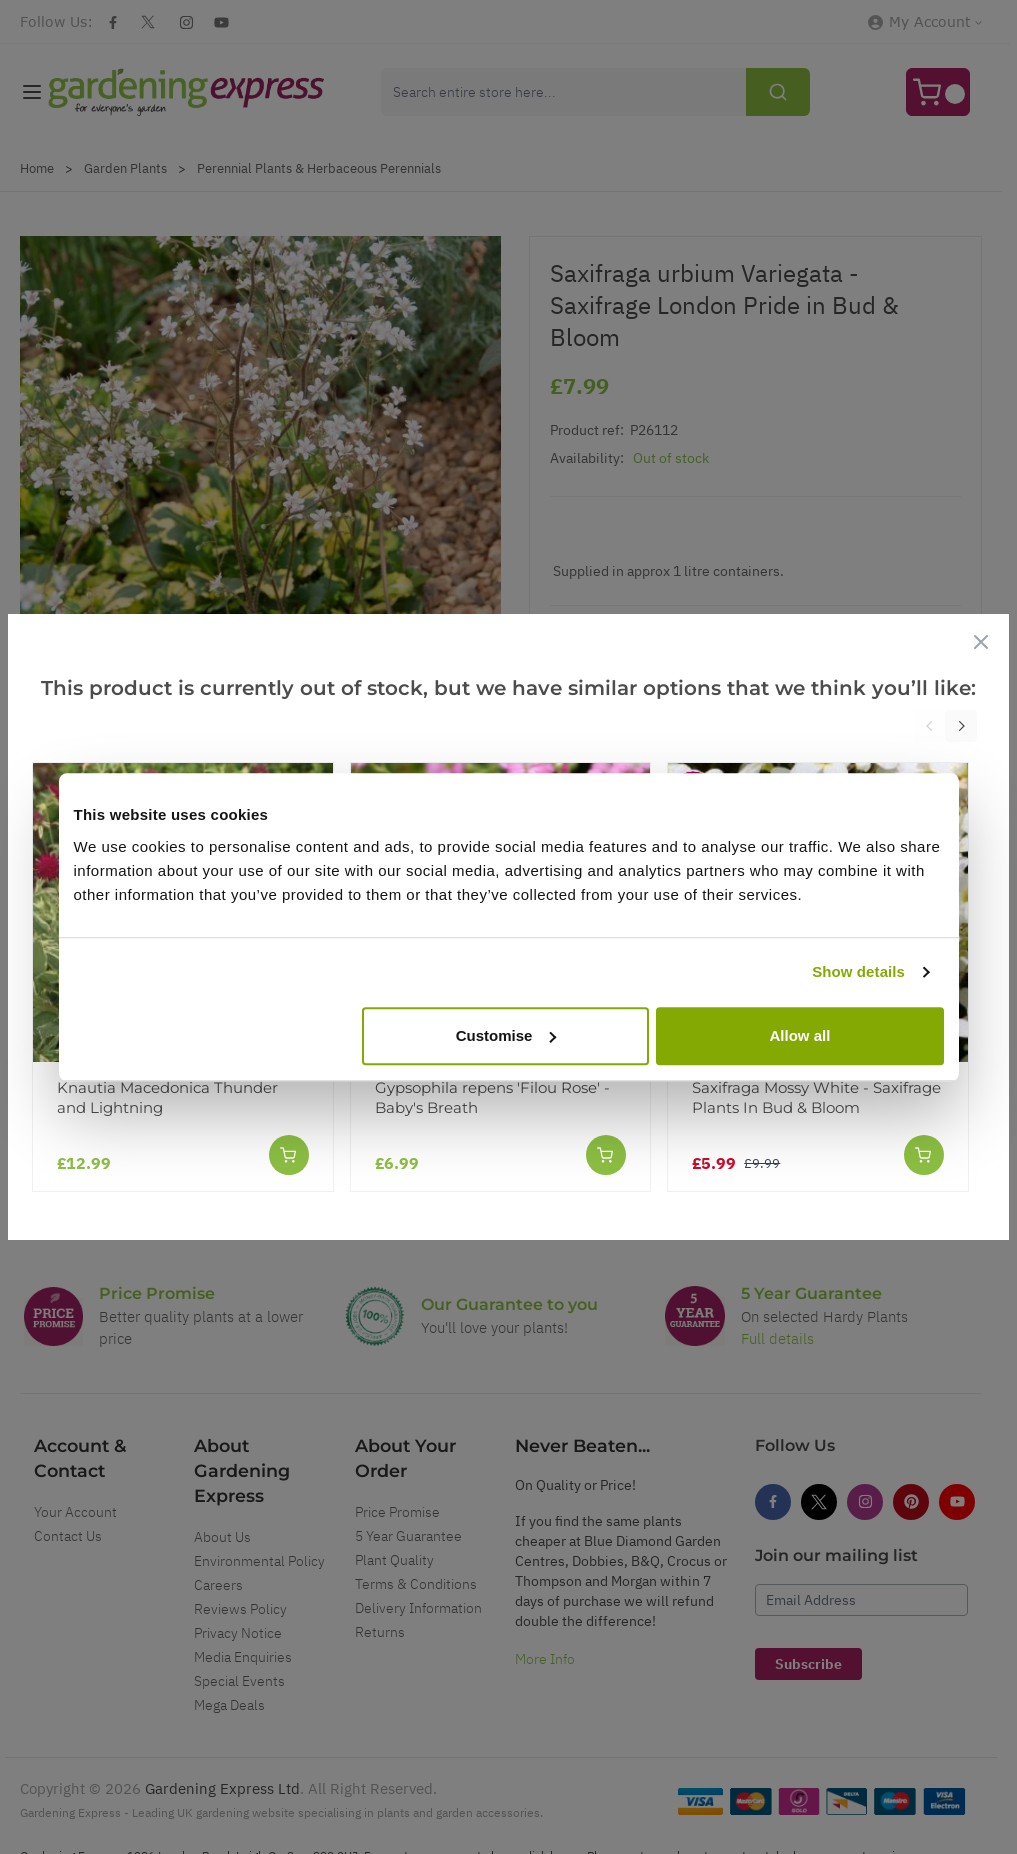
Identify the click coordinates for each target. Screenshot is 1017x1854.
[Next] (961, 726)
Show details (858, 971)
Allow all (800, 1035)
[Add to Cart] (289, 1155)
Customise (506, 1035)
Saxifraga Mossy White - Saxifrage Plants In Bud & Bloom (816, 1097)
